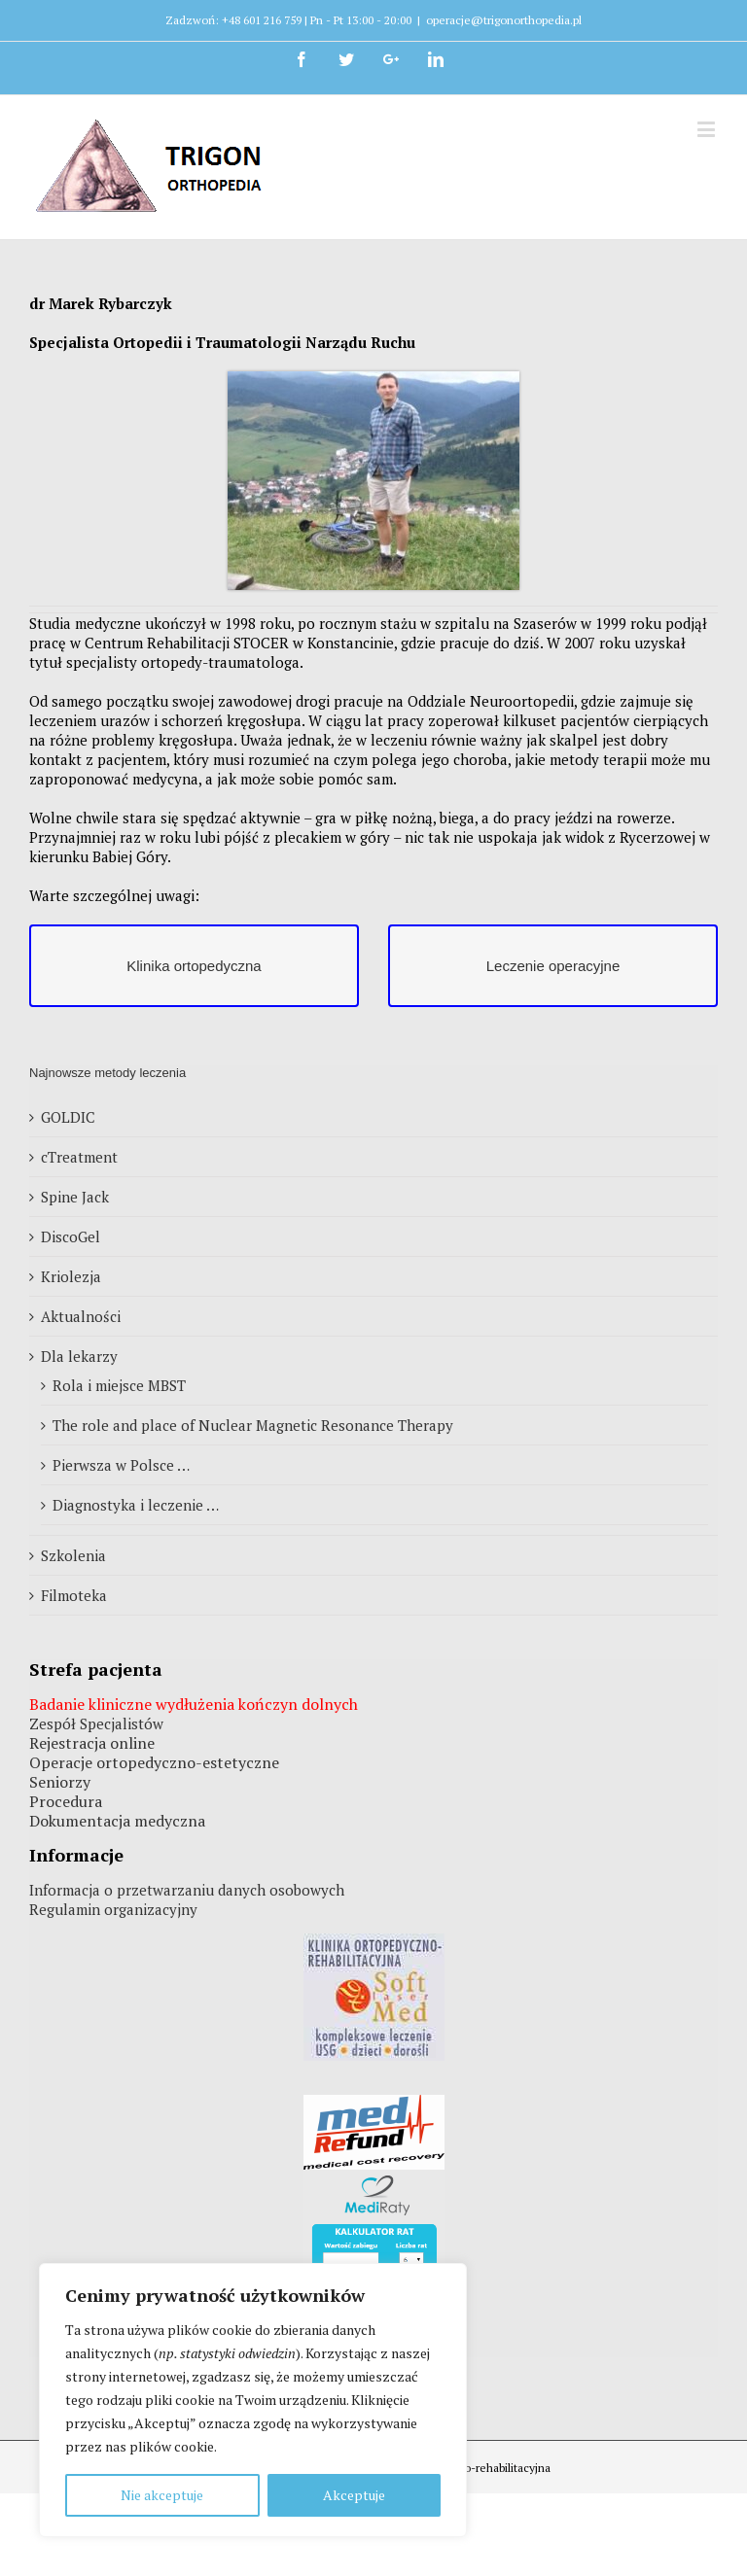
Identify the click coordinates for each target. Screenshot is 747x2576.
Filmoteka (74, 1595)
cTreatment (79, 1156)
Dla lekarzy (79, 1356)
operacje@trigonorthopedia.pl (504, 20)
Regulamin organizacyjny (113, 1909)
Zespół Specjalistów (96, 1723)
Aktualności (81, 1316)
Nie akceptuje (162, 2495)
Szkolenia (73, 1555)
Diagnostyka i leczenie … (136, 1504)
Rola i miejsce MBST (119, 1385)
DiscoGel (70, 1236)
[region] (253, 2400)
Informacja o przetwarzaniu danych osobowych (186, 1889)
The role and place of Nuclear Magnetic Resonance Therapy (253, 1425)
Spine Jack (75, 1196)
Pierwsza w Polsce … (121, 1465)
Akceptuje (354, 2495)
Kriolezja (71, 1276)
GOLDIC (68, 1117)
